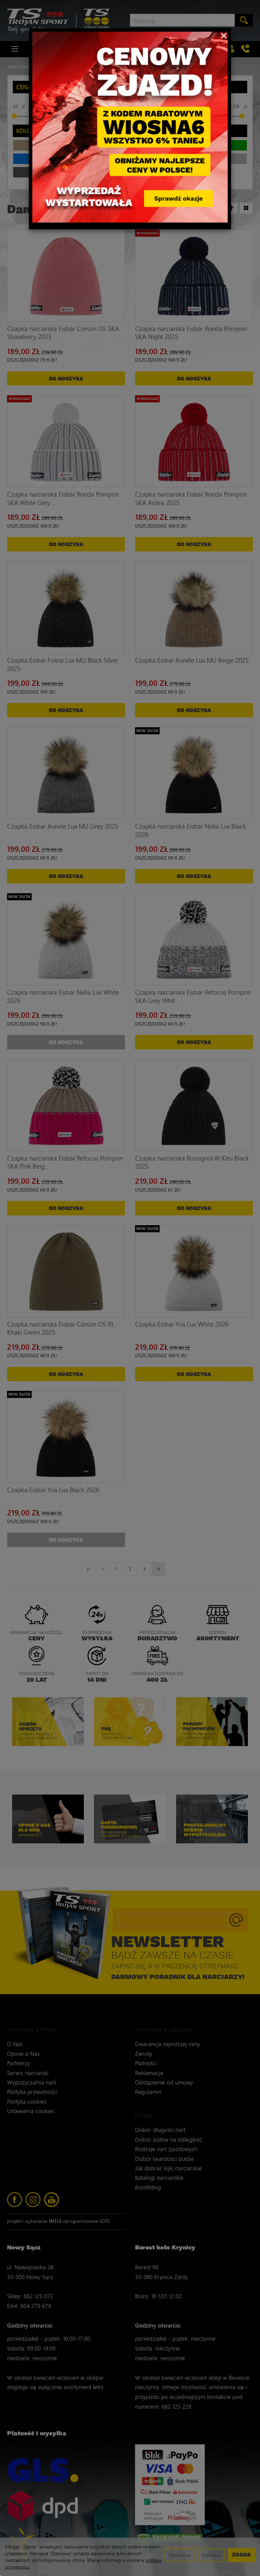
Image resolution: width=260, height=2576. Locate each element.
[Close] (224, 35)
